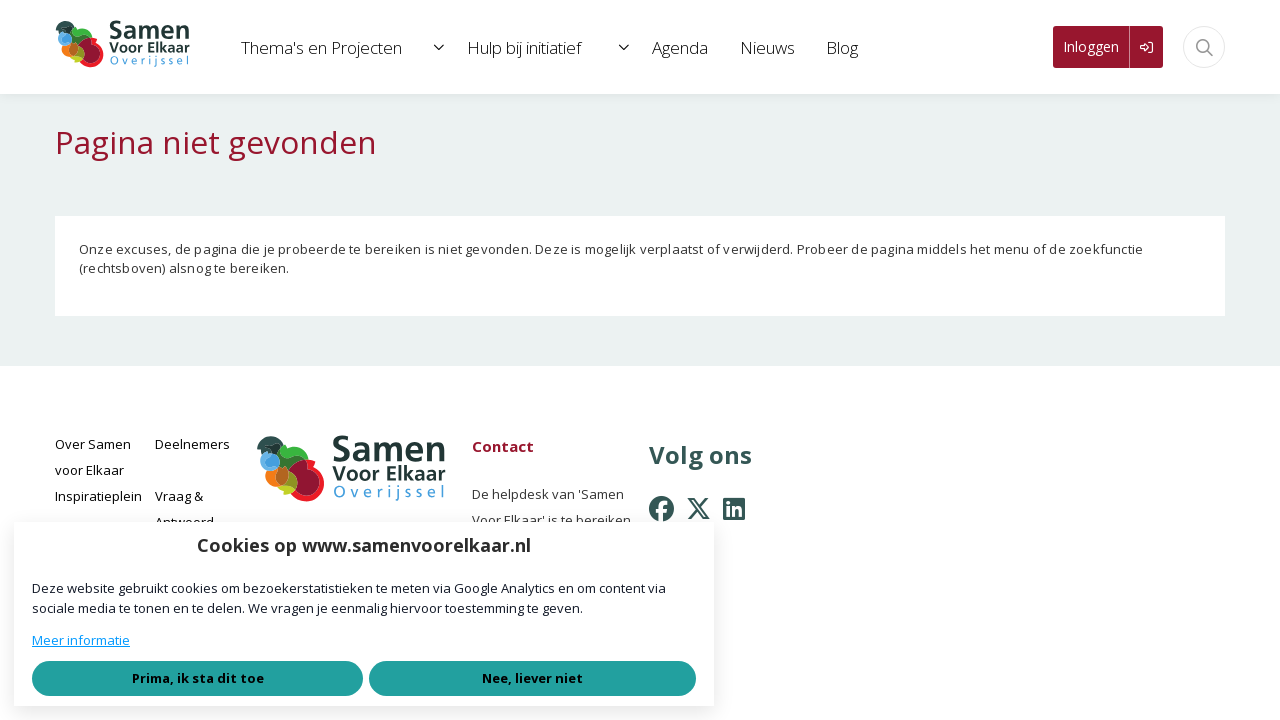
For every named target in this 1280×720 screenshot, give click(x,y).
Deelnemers (192, 444)
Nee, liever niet (532, 678)
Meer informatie (81, 640)
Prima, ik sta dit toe (198, 678)
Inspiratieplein (98, 496)
